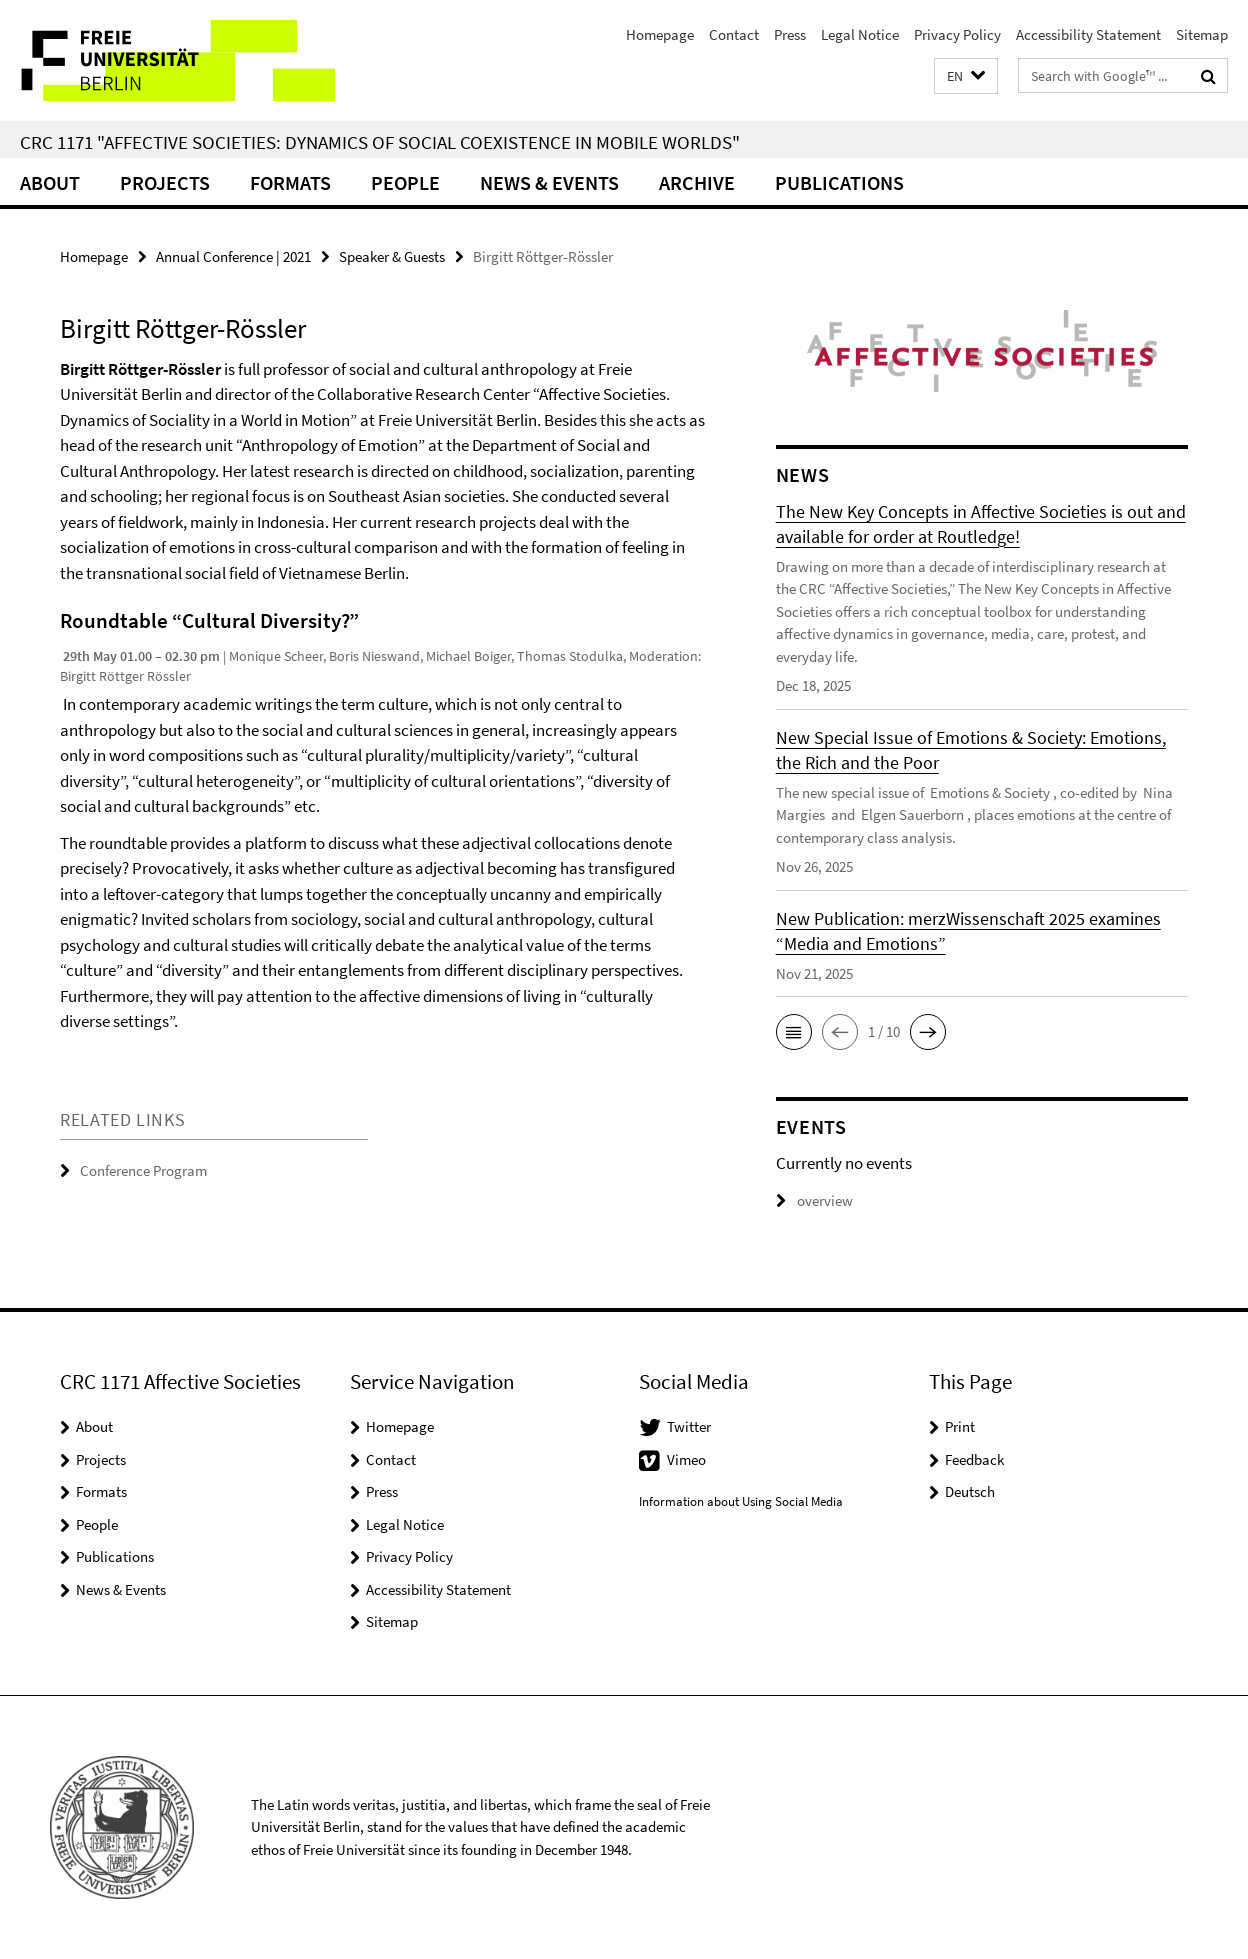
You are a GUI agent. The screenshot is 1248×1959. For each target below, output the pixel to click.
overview (814, 1200)
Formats (290, 182)
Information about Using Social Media (741, 1501)
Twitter (689, 1426)
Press (790, 34)
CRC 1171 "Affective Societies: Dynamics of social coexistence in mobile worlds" (380, 142)
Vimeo (686, 1459)
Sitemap (1202, 34)
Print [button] (960, 1426)
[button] (966, 76)
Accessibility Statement (1088, 34)
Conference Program (143, 1170)
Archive (697, 182)
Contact (734, 34)
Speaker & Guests (392, 256)
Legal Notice (860, 34)
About (50, 182)
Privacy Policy (957, 34)
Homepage (660, 34)
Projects (165, 182)
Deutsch (970, 1491)
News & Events (549, 182)
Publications (839, 182)
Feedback (974, 1459)
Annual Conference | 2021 (233, 256)
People (405, 182)
